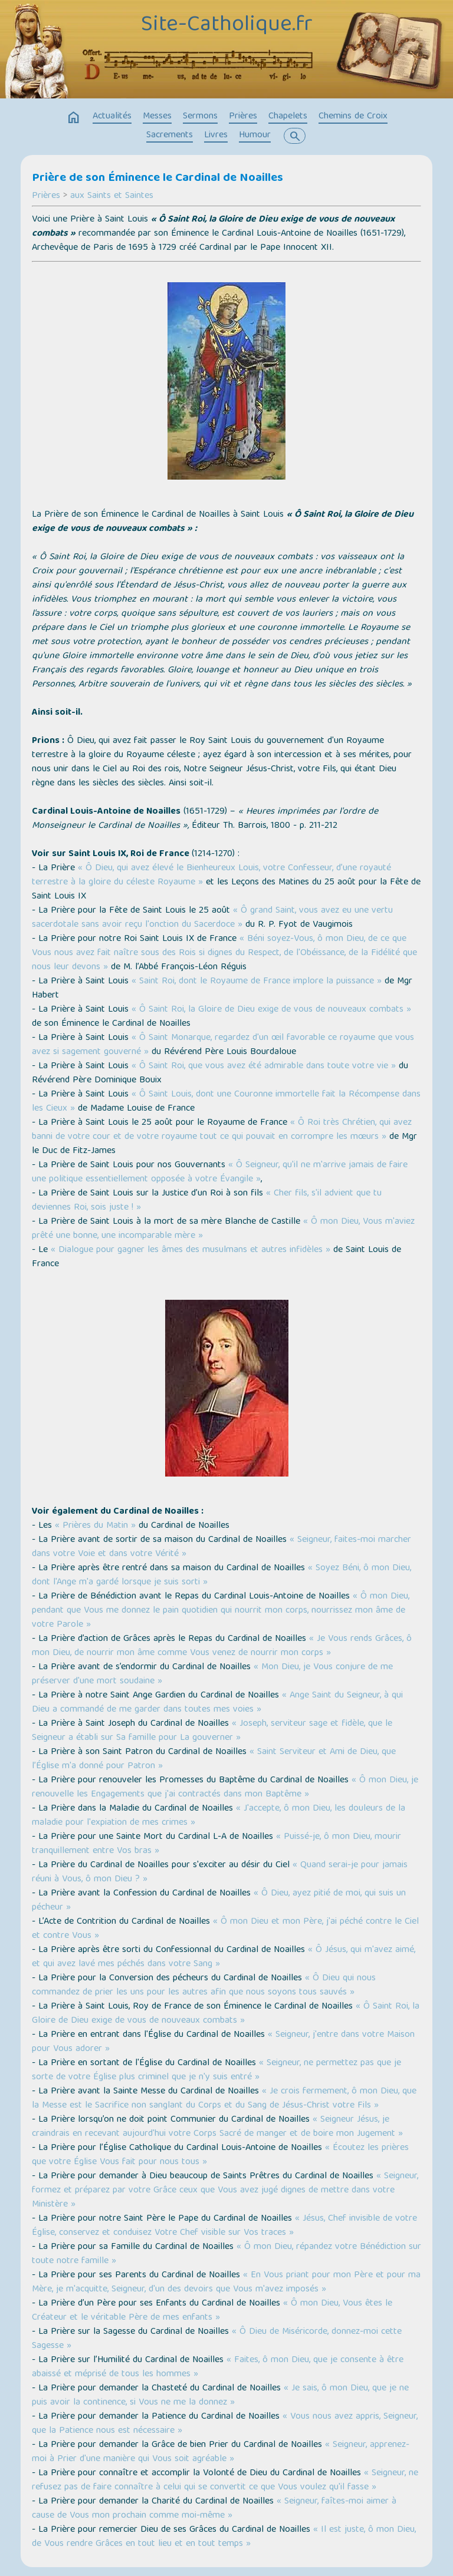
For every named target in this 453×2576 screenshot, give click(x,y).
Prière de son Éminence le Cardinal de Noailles (157, 178)
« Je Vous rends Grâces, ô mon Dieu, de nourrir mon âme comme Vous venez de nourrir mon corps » (222, 1646)
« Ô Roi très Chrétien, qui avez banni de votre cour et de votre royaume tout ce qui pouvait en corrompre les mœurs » (222, 1130)
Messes (157, 116)
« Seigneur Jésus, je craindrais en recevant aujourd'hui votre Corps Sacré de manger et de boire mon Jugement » (217, 2127)
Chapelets (287, 116)
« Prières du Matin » (95, 1526)
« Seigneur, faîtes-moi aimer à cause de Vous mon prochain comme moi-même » (214, 2509)
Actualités (112, 116)
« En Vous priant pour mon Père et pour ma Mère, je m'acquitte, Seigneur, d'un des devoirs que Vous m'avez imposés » (226, 2282)
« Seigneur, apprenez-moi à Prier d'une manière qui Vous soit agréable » (220, 2452)
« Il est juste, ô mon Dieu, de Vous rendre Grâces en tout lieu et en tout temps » (224, 2537)
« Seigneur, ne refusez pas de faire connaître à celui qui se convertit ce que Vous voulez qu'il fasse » (225, 2480)
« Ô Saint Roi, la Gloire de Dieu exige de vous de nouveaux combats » (271, 1010)
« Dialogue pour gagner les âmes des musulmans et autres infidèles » (190, 1250)
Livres (216, 135)
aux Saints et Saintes (111, 196)
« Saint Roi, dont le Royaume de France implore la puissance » (257, 981)
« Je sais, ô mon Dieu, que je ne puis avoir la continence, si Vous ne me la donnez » (220, 2395)
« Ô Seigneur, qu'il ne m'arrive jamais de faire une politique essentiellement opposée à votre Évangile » (220, 1172)
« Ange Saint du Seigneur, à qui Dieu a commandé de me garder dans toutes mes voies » (217, 1702)
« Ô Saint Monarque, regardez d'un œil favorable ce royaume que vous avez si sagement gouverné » (223, 1045)
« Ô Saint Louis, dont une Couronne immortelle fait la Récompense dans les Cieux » (226, 1101)
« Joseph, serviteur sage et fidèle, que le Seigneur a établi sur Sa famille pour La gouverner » (212, 1731)
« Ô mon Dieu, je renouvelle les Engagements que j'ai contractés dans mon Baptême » (225, 1787)
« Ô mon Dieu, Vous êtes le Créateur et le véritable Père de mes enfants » (212, 2311)
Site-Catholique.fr (227, 25)
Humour (255, 135)
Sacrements (169, 135)
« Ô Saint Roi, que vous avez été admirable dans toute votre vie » (264, 1066)
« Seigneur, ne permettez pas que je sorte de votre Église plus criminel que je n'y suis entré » (216, 2070)
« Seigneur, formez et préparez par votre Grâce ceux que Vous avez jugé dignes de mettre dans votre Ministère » (225, 2190)
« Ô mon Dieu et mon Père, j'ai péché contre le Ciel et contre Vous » (225, 1929)
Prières (243, 116)
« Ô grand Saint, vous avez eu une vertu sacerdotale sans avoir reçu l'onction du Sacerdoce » (212, 918)
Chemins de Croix (353, 116)
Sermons (200, 116)
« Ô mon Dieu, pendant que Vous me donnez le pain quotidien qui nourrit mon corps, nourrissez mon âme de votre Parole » (220, 1610)
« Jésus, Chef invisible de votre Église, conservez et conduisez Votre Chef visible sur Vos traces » (224, 2226)
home (73, 118)
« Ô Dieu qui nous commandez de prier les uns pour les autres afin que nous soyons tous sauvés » (204, 1985)
